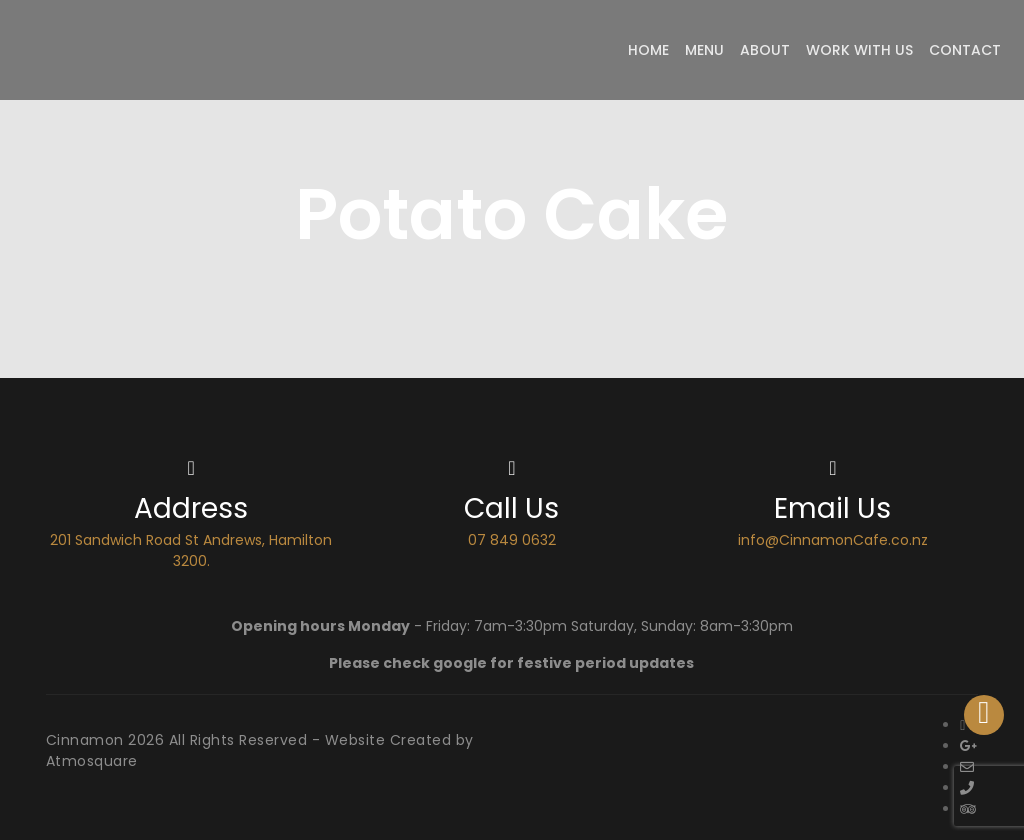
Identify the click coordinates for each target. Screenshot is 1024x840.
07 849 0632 (512, 540)
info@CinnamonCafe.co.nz (833, 540)
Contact (965, 50)
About (765, 50)
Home (648, 50)
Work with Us (859, 50)
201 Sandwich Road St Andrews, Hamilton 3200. (191, 550)
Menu (704, 50)
